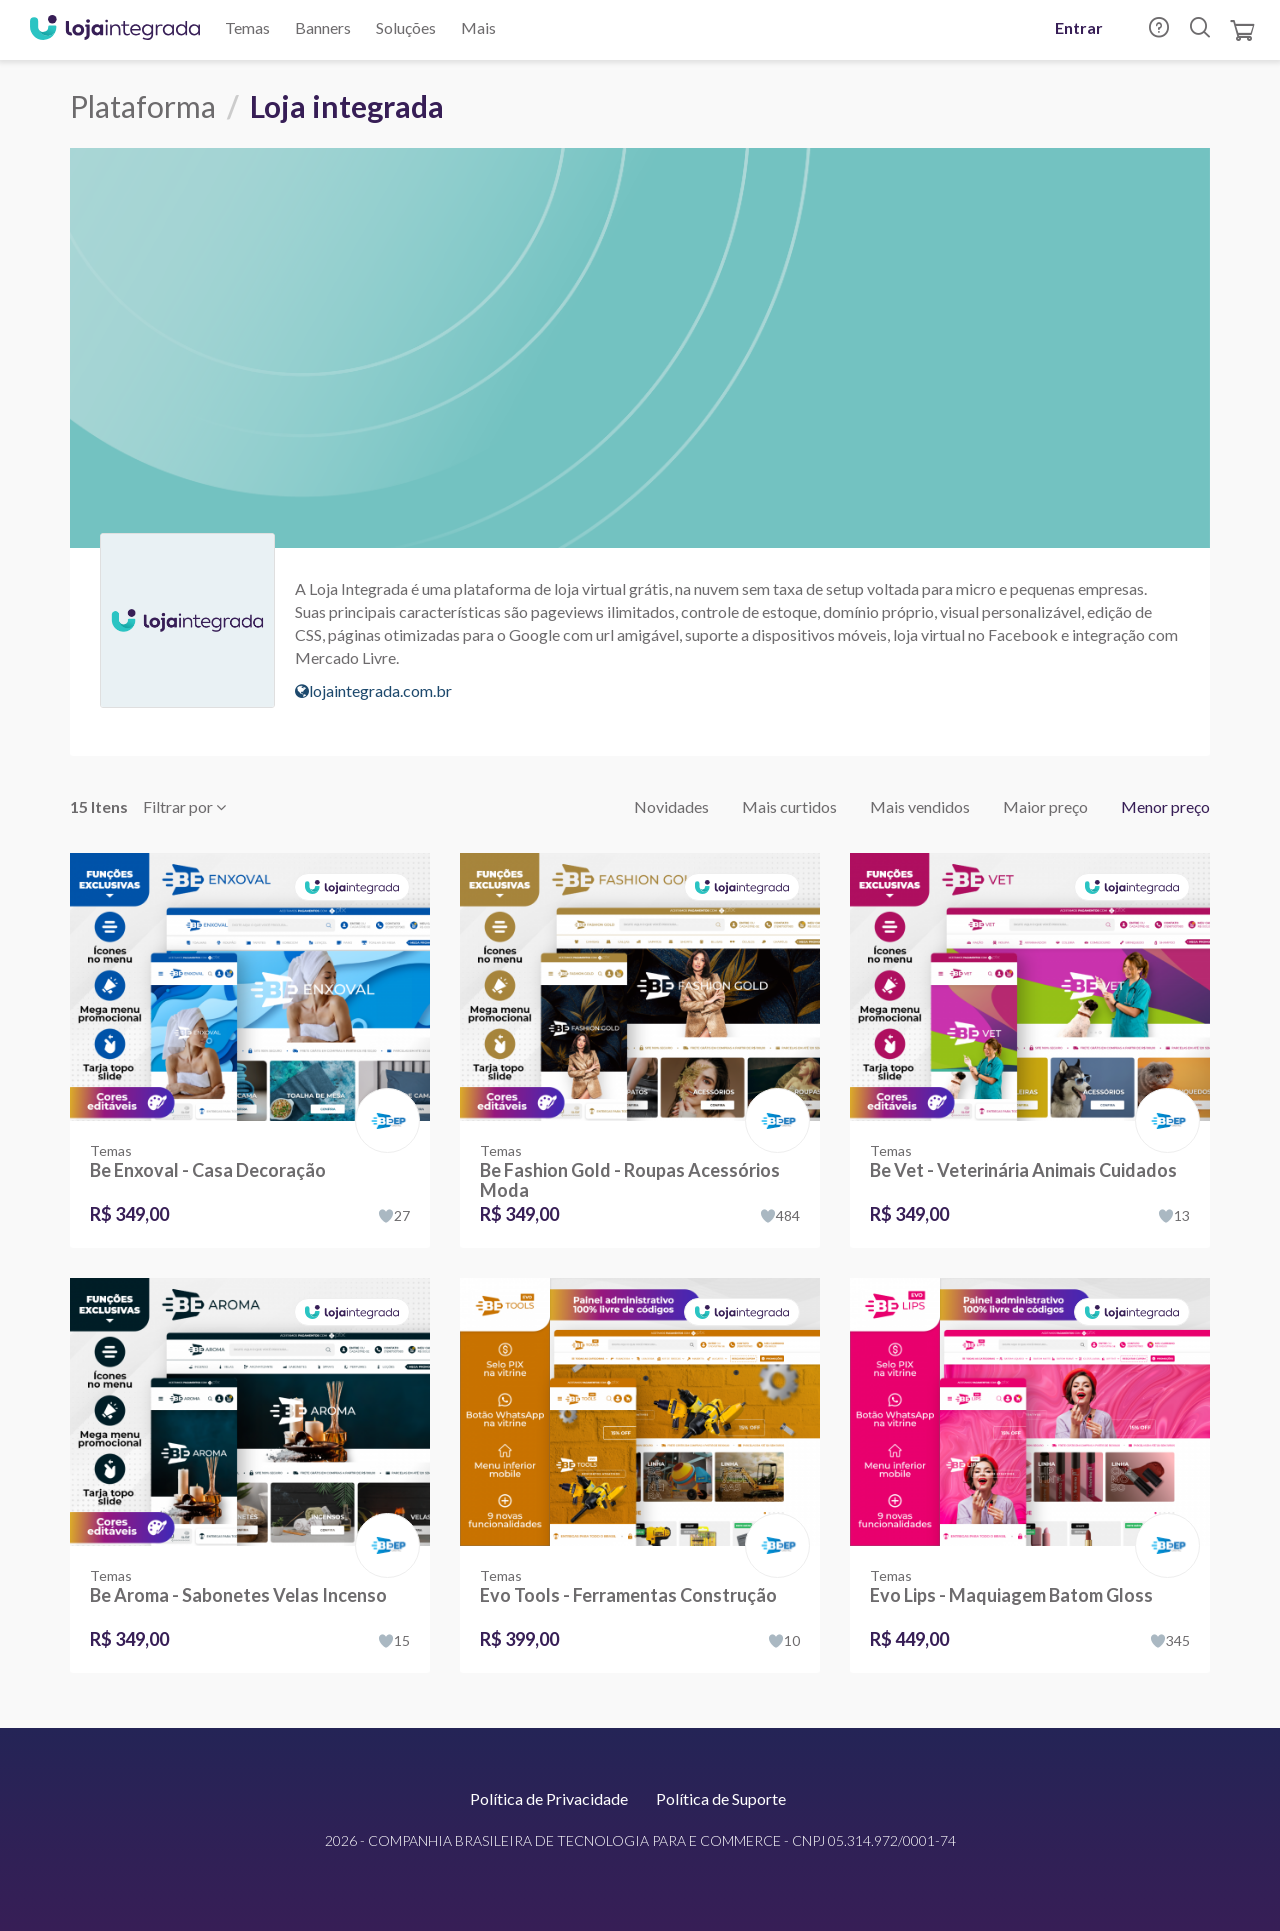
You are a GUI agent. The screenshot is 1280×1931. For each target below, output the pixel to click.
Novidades (671, 806)
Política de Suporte (721, 1798)
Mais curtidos (789, 806)
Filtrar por (184, 806)
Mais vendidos (920, 806)
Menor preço (1165, 806)
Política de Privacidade (549, 1798)
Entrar (1079, 27)
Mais (478, 27)
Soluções (406, 27)
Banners (323, 27)
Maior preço (1045, 806)
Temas (247, 27)
